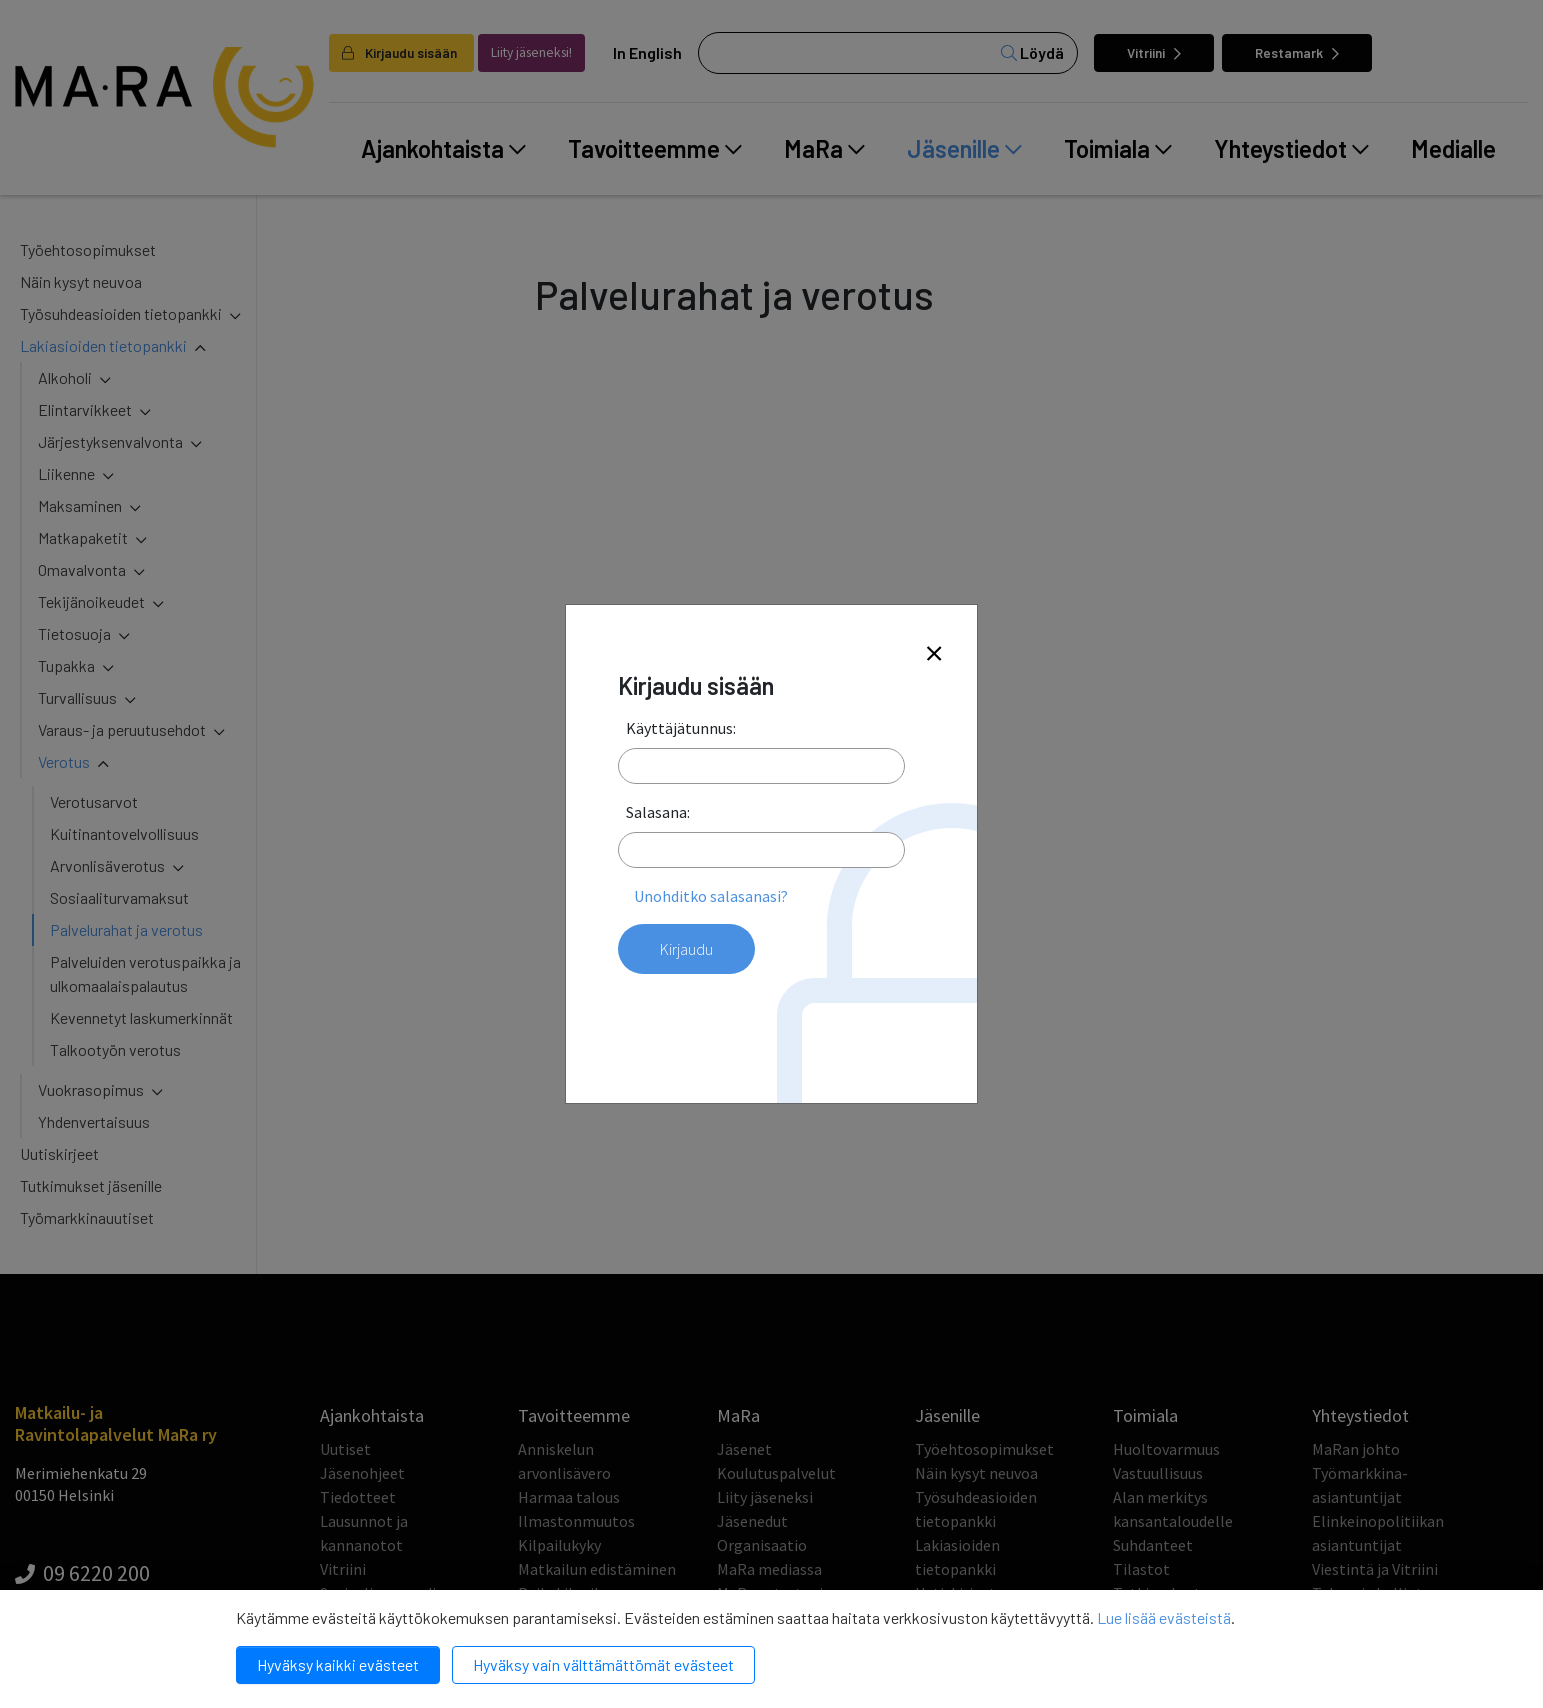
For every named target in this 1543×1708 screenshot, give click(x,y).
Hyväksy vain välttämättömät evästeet (603, 1664)
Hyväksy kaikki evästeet (338, 1664)
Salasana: (658, 812)
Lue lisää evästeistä (1164, 1617)
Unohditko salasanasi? (711, 896)
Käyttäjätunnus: (681, 728)
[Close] (934, 654)
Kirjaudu (686, 949)
